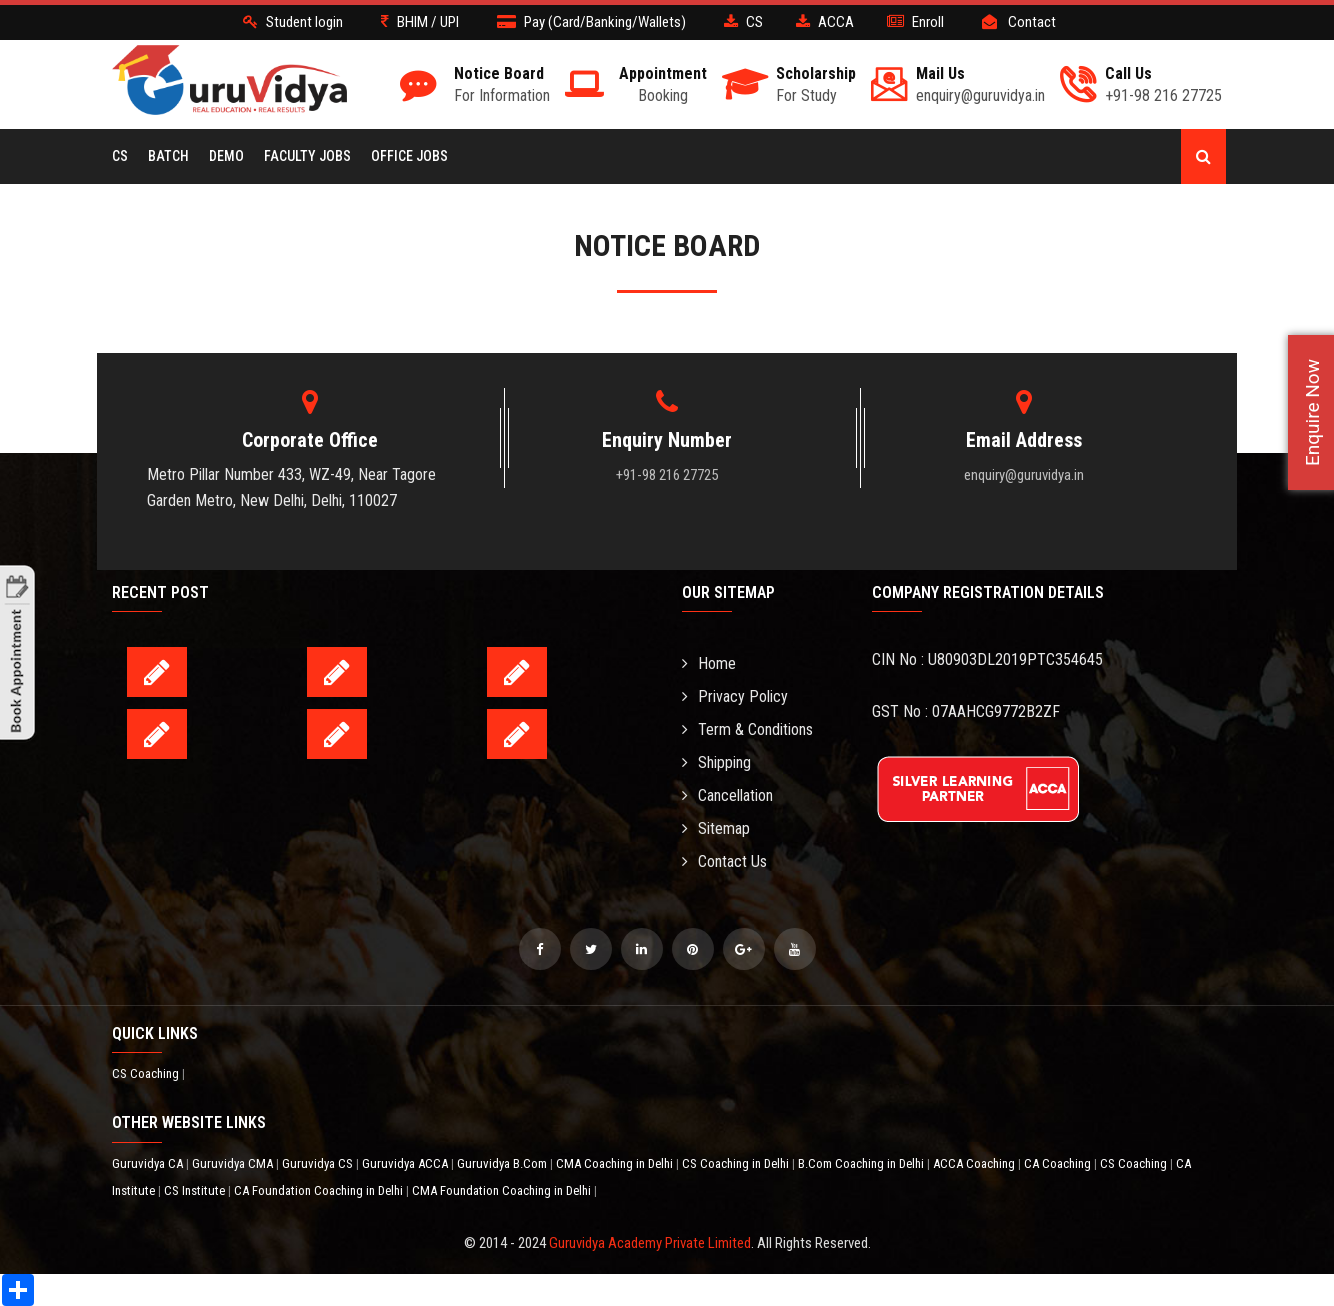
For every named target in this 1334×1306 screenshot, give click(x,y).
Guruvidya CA (149, 1163)
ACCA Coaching (975, 1163)
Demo (226, 156)
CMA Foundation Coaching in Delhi (503, 1190)
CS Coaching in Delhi (737, 1163)
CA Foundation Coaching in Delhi (320, 1190)
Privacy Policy (735, 696)
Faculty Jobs (307, 156)
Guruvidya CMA (234, 1163)
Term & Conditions (747, 729)
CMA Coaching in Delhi (616, 1163)
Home (709, 663)
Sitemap (716, 828)
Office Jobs (409, 156)
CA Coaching (1059, 1163)
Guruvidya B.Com (503, 1163)
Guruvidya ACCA (406, 1163)
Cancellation (727, 795)
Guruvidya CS (319, 1163)
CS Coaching (147, 1073)
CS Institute (196, 1190)
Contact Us (724, 861)
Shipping (716, 762)
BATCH (168, 156)
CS (120, 156)
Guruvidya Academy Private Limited (650, 1243)
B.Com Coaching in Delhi (862, 1163)
